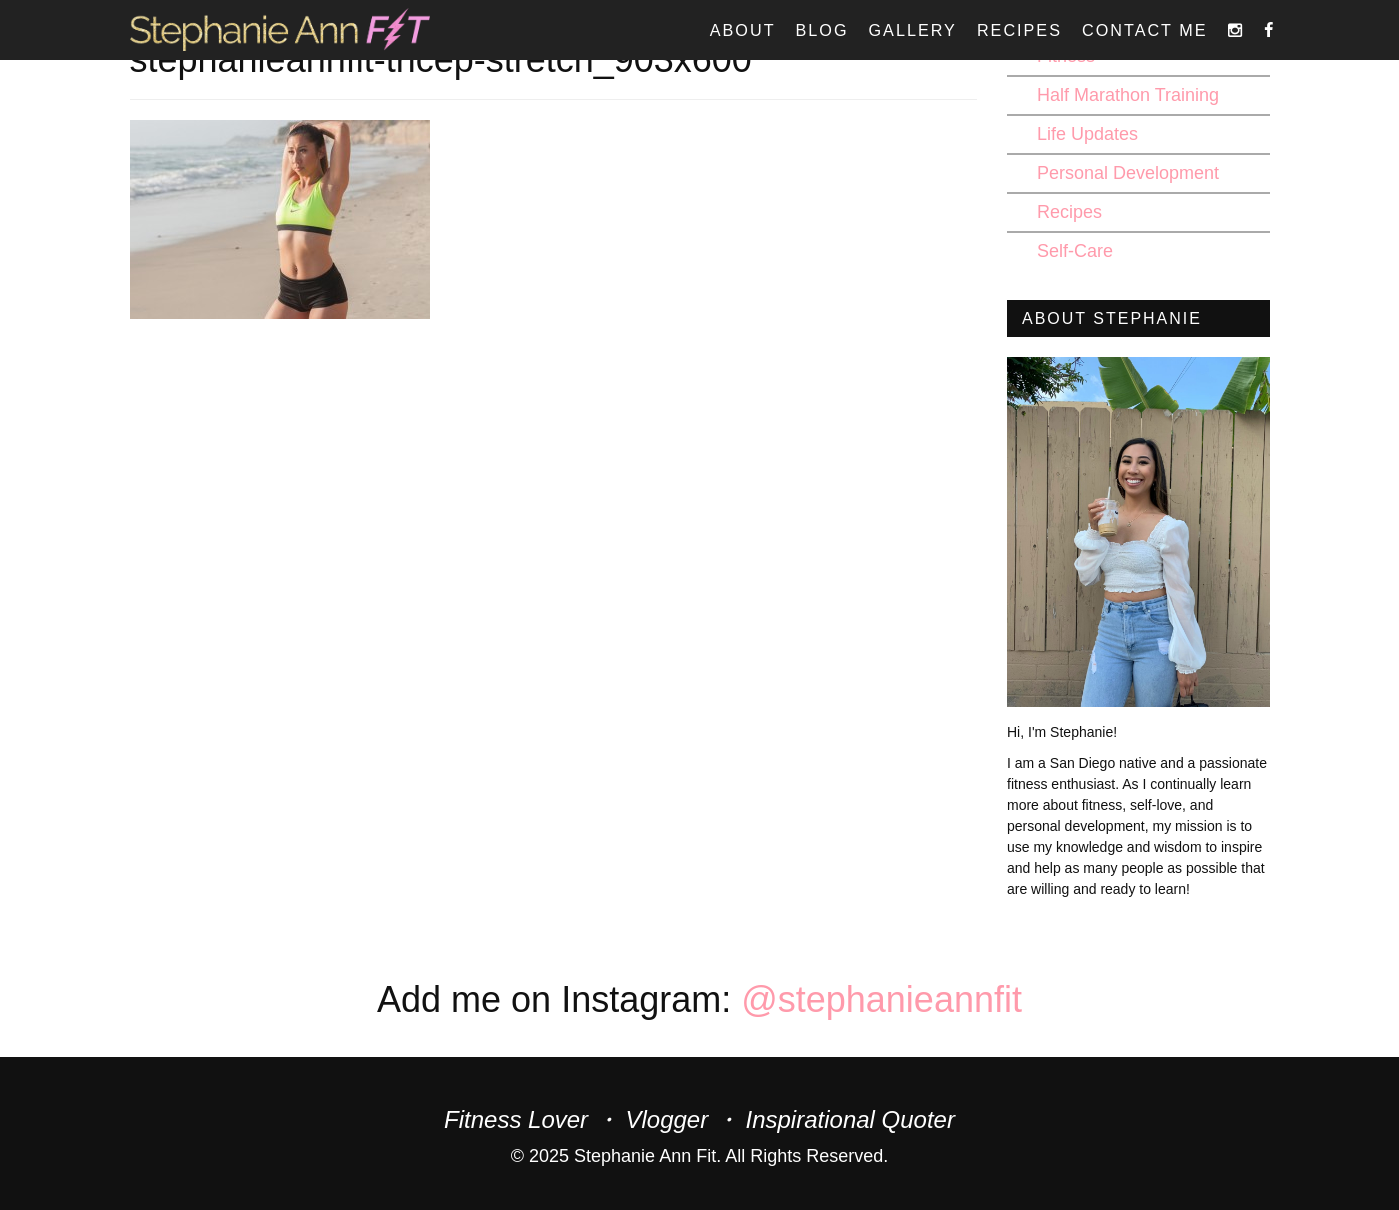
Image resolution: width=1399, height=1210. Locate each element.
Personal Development (1128, 173)
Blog (822, 30)
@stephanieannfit (881, 999)
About (743, 30)
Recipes (1019, 30)
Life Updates (1087, 134)
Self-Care (1075, 251)
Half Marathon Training (1128, 95)
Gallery (913, 30)
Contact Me (1145, 30)
